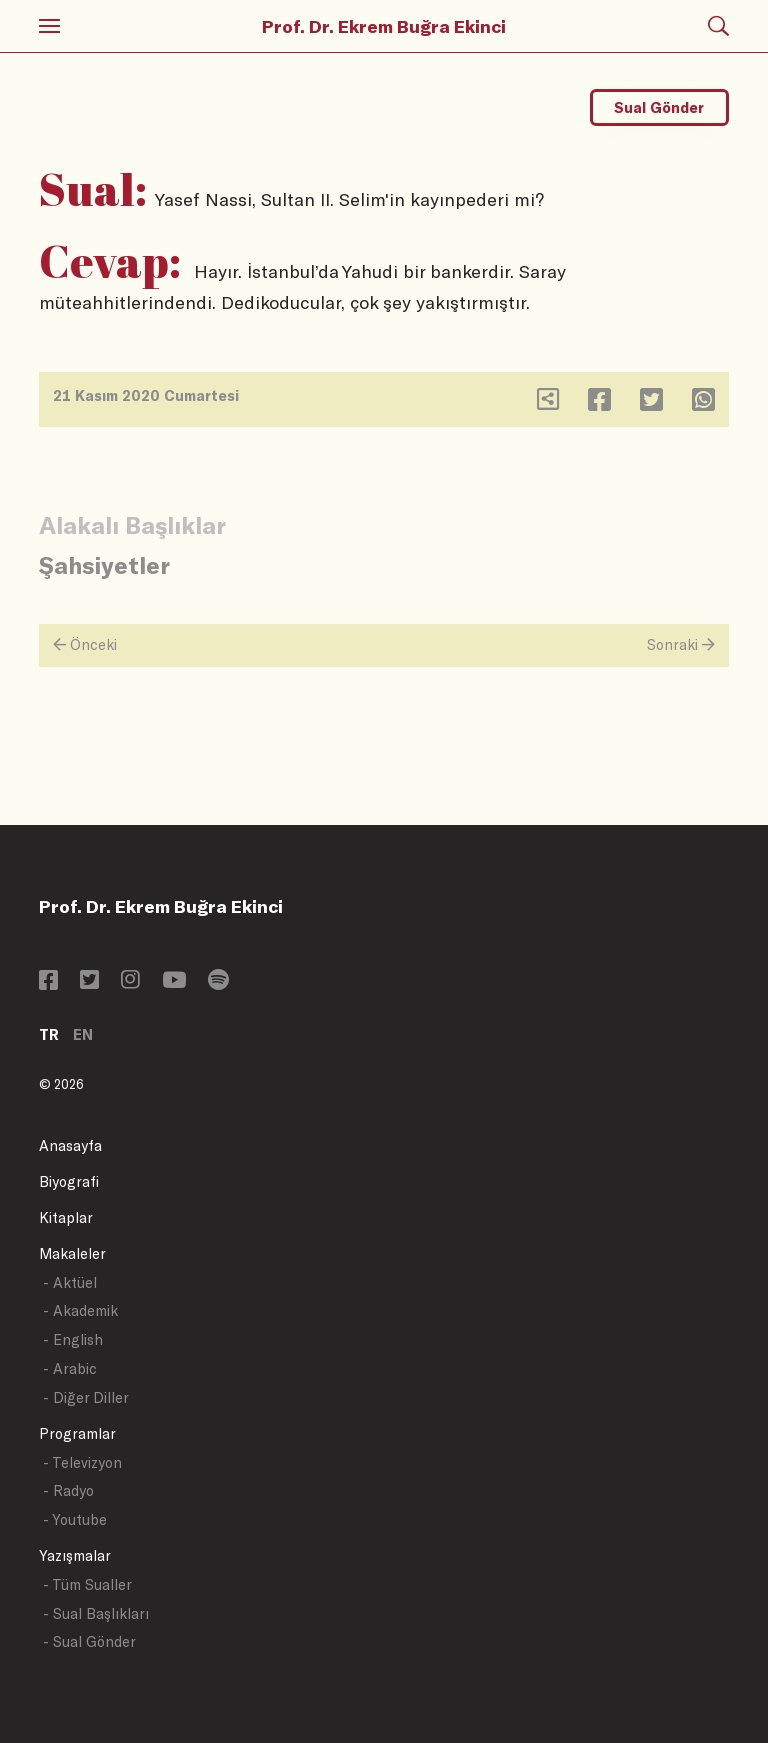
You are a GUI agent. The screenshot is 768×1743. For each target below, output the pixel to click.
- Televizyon (82, 1462)
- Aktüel (70, 1282)
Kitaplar (66, 1217)
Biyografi (69, 1181)
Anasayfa (70, 1145)
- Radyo (68, 1490)
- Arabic (70, 1368)
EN (83, 1034)
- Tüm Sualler (87, 1584)
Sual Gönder (659, 107)
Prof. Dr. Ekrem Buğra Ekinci (384, 26)
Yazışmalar (75, 1555)
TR (49, 1034)
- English (73, 1339)
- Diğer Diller (86, 1397)
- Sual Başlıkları (96, 1613)
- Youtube (75, 1519)
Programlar (77, 1433)
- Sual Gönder (89, 1641)
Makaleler (72, 1253)
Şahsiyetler (104, 564)
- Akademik (80, 1310)
